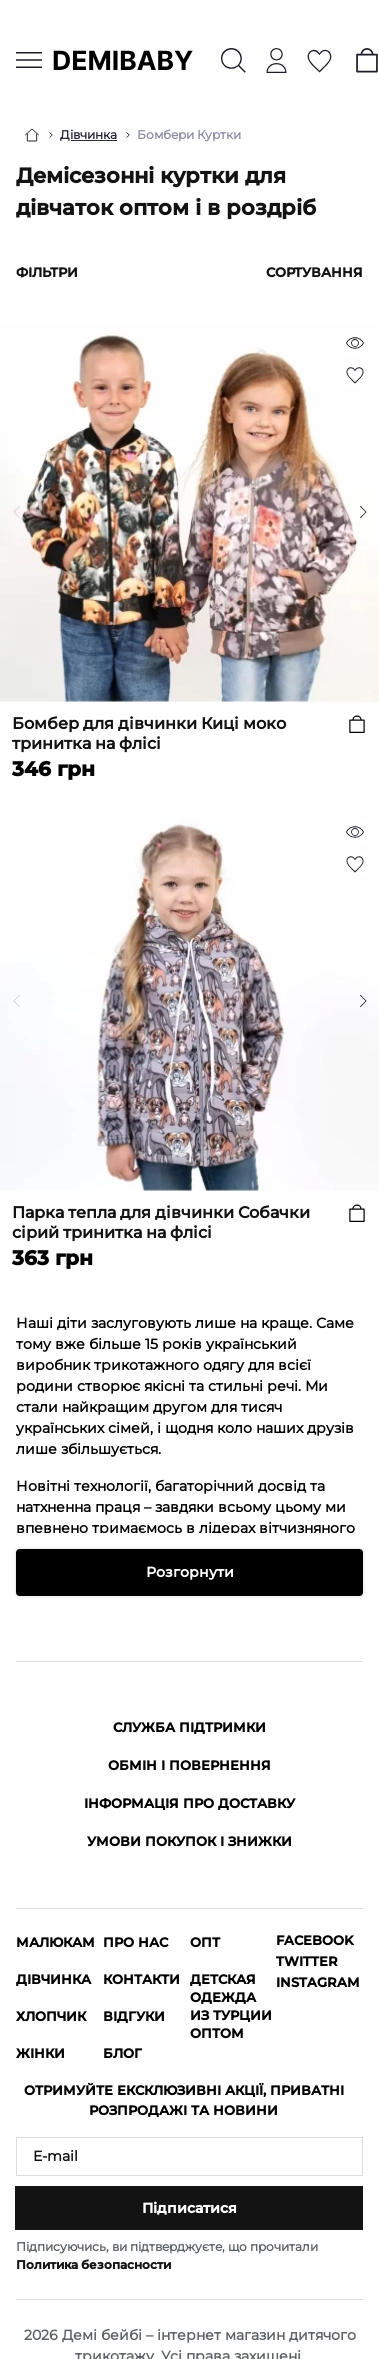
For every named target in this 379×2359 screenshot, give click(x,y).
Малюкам (55, 1942)
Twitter (307, 1961)
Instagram (317, 1982)
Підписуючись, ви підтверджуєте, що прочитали (167, 2255)
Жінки (40, 2053)
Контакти (141, 1979)
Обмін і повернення (189, 1765)
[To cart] (357, 724)
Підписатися (189, 2208)
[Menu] (29, 60)
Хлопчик (51, 2016)
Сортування (314, 272)
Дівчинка (88, 134)
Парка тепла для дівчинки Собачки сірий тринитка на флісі (161, 1222)
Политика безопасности (93, 2264)
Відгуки (134, 2016)
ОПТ (205, 1942)
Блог (122, 2053)
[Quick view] (355, 343)
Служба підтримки (189, 1727)
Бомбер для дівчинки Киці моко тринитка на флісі (149, 733)
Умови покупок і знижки (189, 1841)
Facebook (314, 1940)
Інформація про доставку (189, 1803)
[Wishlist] (355, 375)
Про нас (135, 1942)
